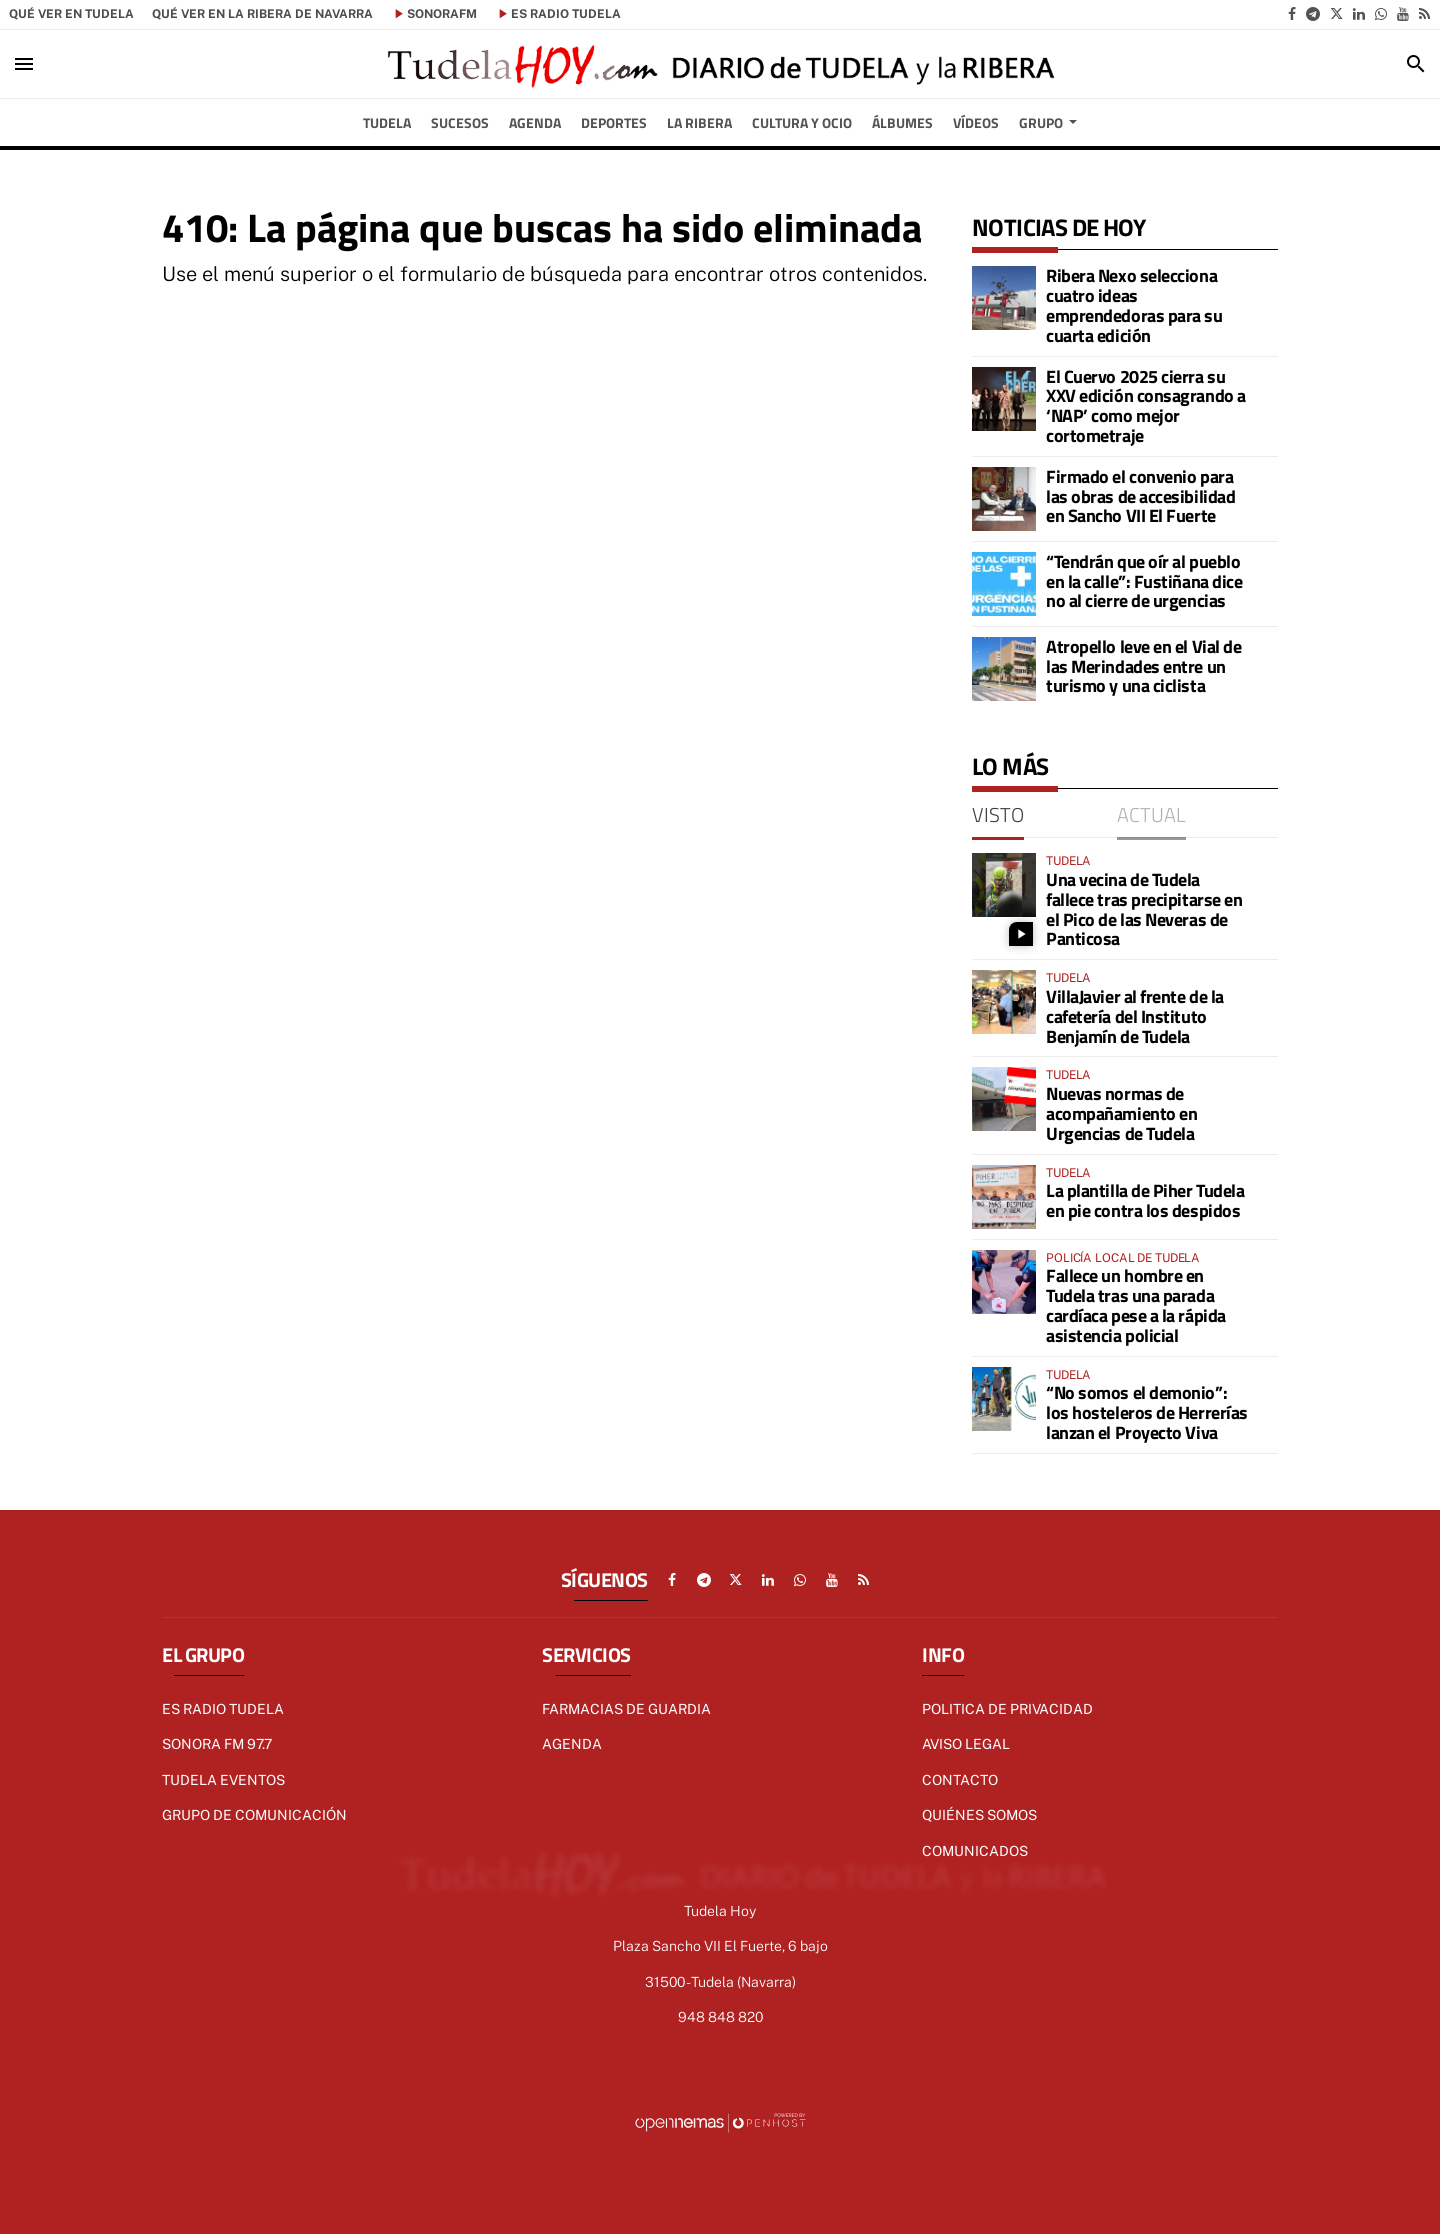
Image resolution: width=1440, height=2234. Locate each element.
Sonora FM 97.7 (217, 1744)
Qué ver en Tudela (71, 14)
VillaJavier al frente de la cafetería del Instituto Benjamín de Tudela (1135, 1016)
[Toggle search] (1416, 64)
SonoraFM (442, 14)
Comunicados (975, 1851)
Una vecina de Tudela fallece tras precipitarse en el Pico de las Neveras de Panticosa (1144, 909)
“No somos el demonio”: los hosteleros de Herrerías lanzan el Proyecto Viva (1147, 1412)
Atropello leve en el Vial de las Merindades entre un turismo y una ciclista (1143, 666)
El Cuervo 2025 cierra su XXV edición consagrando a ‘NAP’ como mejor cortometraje (1146, 406)
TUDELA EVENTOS (223, 1780)
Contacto (960, 1780)
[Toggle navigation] (24, 64)
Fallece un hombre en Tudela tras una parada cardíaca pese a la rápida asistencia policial (1136, 1305)
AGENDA (572, 1744)
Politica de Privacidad (1007, 1709)
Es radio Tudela (223, 1709)
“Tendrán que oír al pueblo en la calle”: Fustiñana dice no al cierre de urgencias (1144, 581)
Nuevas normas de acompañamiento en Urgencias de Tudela (1121, 1113)
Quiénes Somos (979, 1815)
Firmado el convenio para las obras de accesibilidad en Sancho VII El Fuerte (1140, 496)
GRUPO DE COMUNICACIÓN (254, 1815)
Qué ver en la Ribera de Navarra (262, 14)
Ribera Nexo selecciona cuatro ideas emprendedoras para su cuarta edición (1134, 305)
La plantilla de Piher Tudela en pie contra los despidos (1145, 1200)
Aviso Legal (966, 1744)
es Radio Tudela (566, 14)
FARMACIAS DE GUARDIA (626, 1709)
